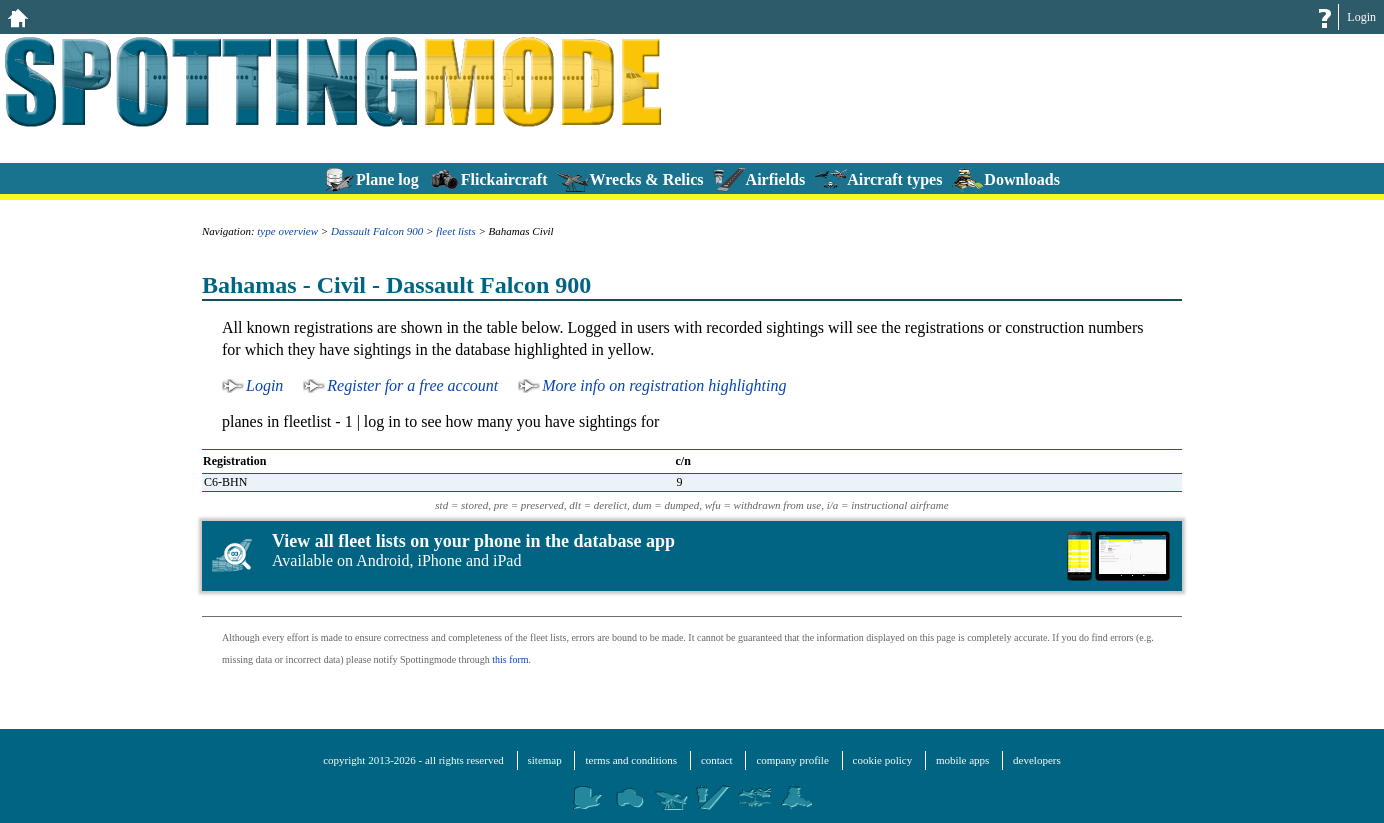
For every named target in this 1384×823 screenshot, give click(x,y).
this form (510, 659)
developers (1037, 760)
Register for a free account (412, 385)
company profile (792, 760)
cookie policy (883, 760)
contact (717, 760)
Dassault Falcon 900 (377, 231)
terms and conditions (631, 760)
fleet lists (455, 231)
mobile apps (962, 760)
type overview (287, 231)
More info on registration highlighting (664, 385)
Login (1361, 17)
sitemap (545, 760)
